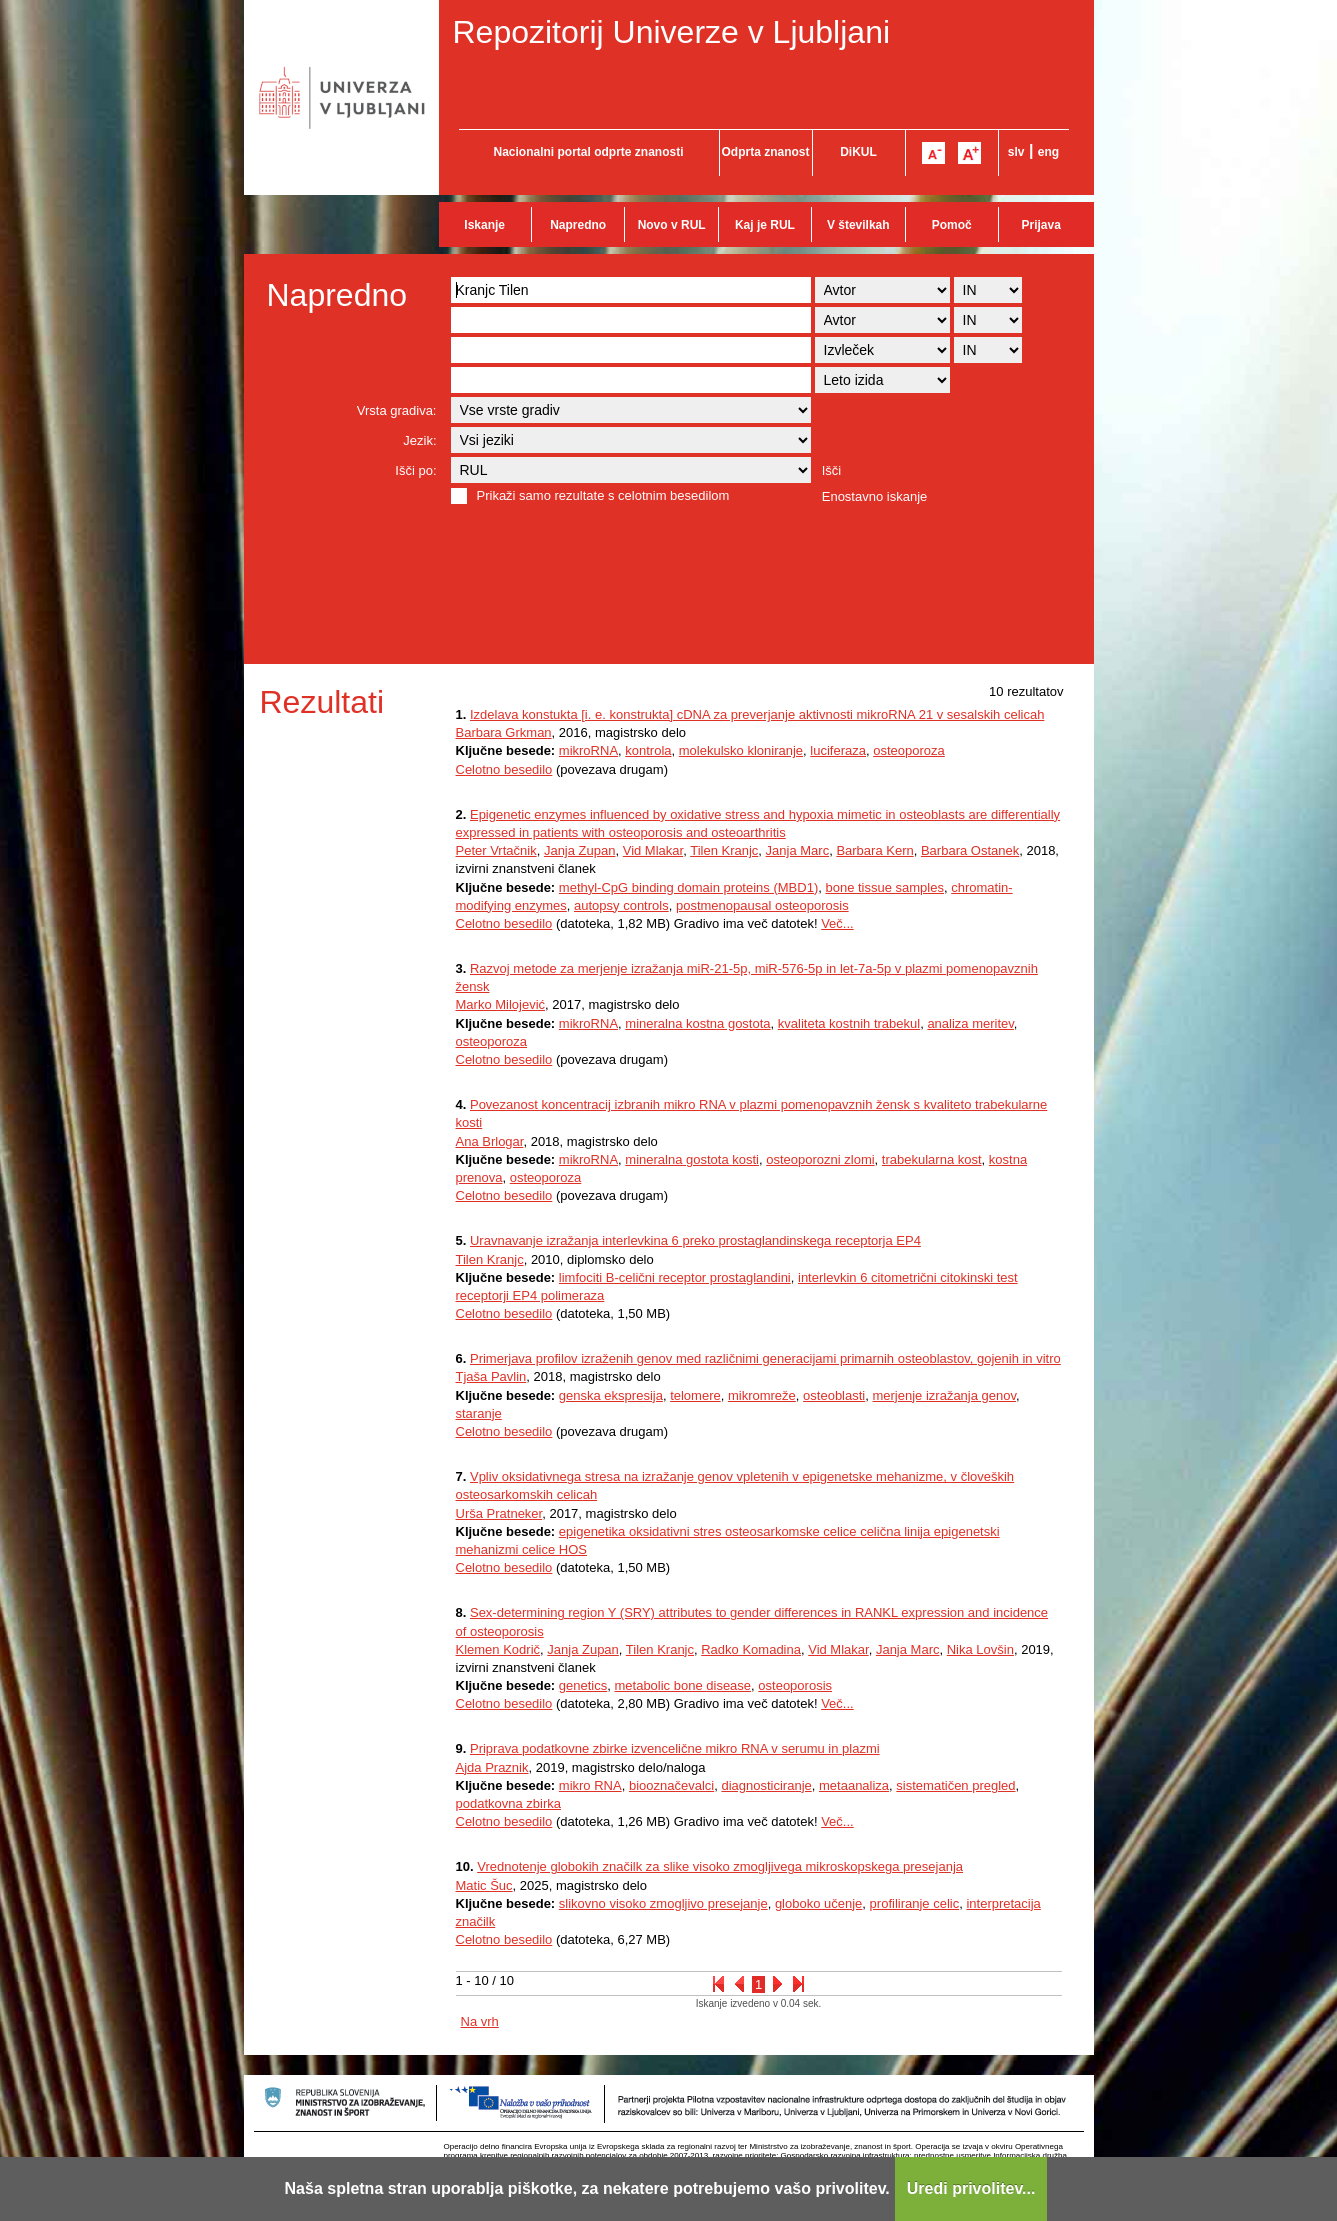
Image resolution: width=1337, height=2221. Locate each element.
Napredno (578, 225)
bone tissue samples (884, 887)
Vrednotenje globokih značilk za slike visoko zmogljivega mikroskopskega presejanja (720, 1866)
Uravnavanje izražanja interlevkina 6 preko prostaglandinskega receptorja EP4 (695, 1240)
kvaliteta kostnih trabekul (849, 1023)
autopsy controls (621, 905)
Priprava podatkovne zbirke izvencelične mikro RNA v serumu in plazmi (675, 1748)
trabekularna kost (932, 1159)
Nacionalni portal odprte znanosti (588, 152)
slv (1016, 152)
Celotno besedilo (504, 769)
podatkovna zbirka (509, 1803)
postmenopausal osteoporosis (762, 905)
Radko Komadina (751, 1649)
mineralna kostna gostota (697, 1023)
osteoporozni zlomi (820, 1159)
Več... (837, 923)
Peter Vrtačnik (496, 850)
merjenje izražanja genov (944, 1395)
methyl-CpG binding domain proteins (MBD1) (688, 887)
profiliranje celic (915, 1903)
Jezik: (419, 440)
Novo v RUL (672, 225)
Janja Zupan (580, 850)
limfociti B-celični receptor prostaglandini (675, 1277)
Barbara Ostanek (970, 850)
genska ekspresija (611, 1395)
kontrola (648, 750)
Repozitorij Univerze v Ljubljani (672, 32)
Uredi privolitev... (971, 2188)
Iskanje (484, 225)
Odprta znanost (765, 152)
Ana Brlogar (490, 1141)
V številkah (858, 225)
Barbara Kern (874, 850)
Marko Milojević (501, 1004)
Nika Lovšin (980, 1649)
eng (1048, 152)
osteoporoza (909, 750)
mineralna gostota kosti (692, 1159)
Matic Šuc (484, 1885)
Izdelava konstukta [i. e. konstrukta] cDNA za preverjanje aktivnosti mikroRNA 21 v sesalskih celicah (757, 714)
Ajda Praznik (492, 1767)
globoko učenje (818, 1903)
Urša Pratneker (499, 1513)
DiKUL (858, 152)
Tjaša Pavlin (491, 1376)
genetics (583, 1685)
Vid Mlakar (653, 850)
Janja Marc (798, 850)
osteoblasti (834, 1395)
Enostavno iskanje (875, 496)
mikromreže (762, 1395)
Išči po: (415, 470)
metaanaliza (854, 1785)
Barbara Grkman (504, 732)
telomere (695, 1395)
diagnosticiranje (766, 1785)
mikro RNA (590, 1785)
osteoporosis (795, 1685)
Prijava (1041, 225)
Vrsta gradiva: (397, 410)
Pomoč (952, 225)
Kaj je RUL (765, 225)
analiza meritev (970, 1023)
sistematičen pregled (955, 1785)
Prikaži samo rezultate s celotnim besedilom (603, 495)
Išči (832, 470)
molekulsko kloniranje (741, 750)
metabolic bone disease (682, 1685)
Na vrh (480, 2021)
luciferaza (838, 750)
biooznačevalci (671, 1785)
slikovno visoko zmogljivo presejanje (663, 1903)
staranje (479, 1413)
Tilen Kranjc (724, 850)
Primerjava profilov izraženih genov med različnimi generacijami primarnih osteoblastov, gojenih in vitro (765, 1358)
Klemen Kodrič (498, 1649)
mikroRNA (588, 750)
